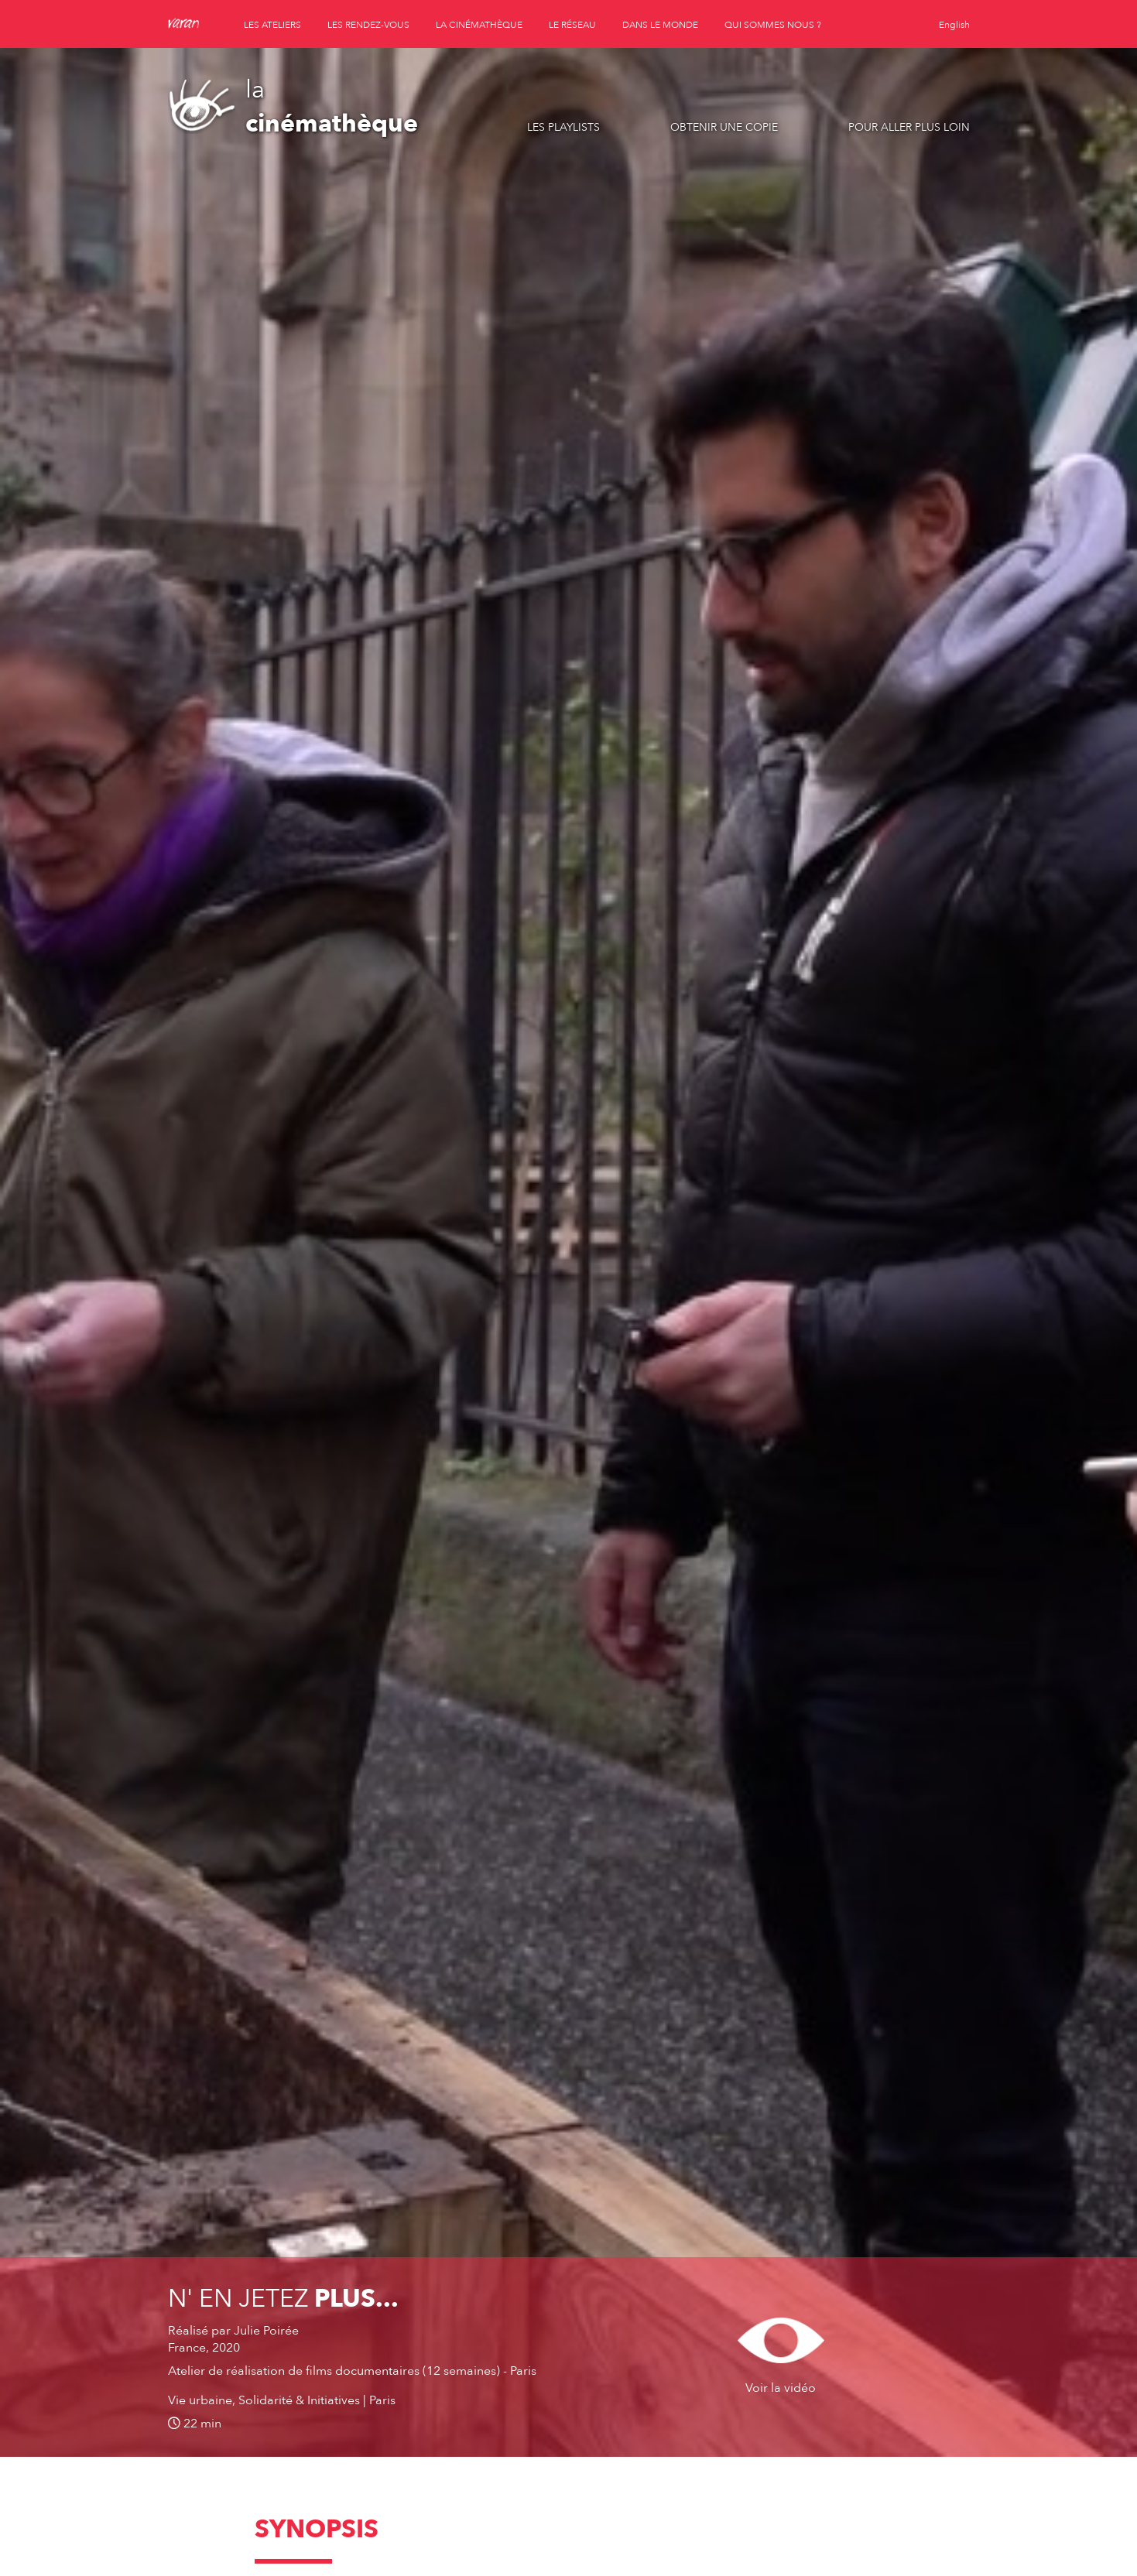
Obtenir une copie (724, 127)
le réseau (572, 25)
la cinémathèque (479, 25)
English (954, 25)
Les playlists (563, 127)
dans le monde (660, 25)
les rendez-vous (368, 25)
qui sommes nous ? (772, 25)
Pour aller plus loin (909, 127)
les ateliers (272, 25)
